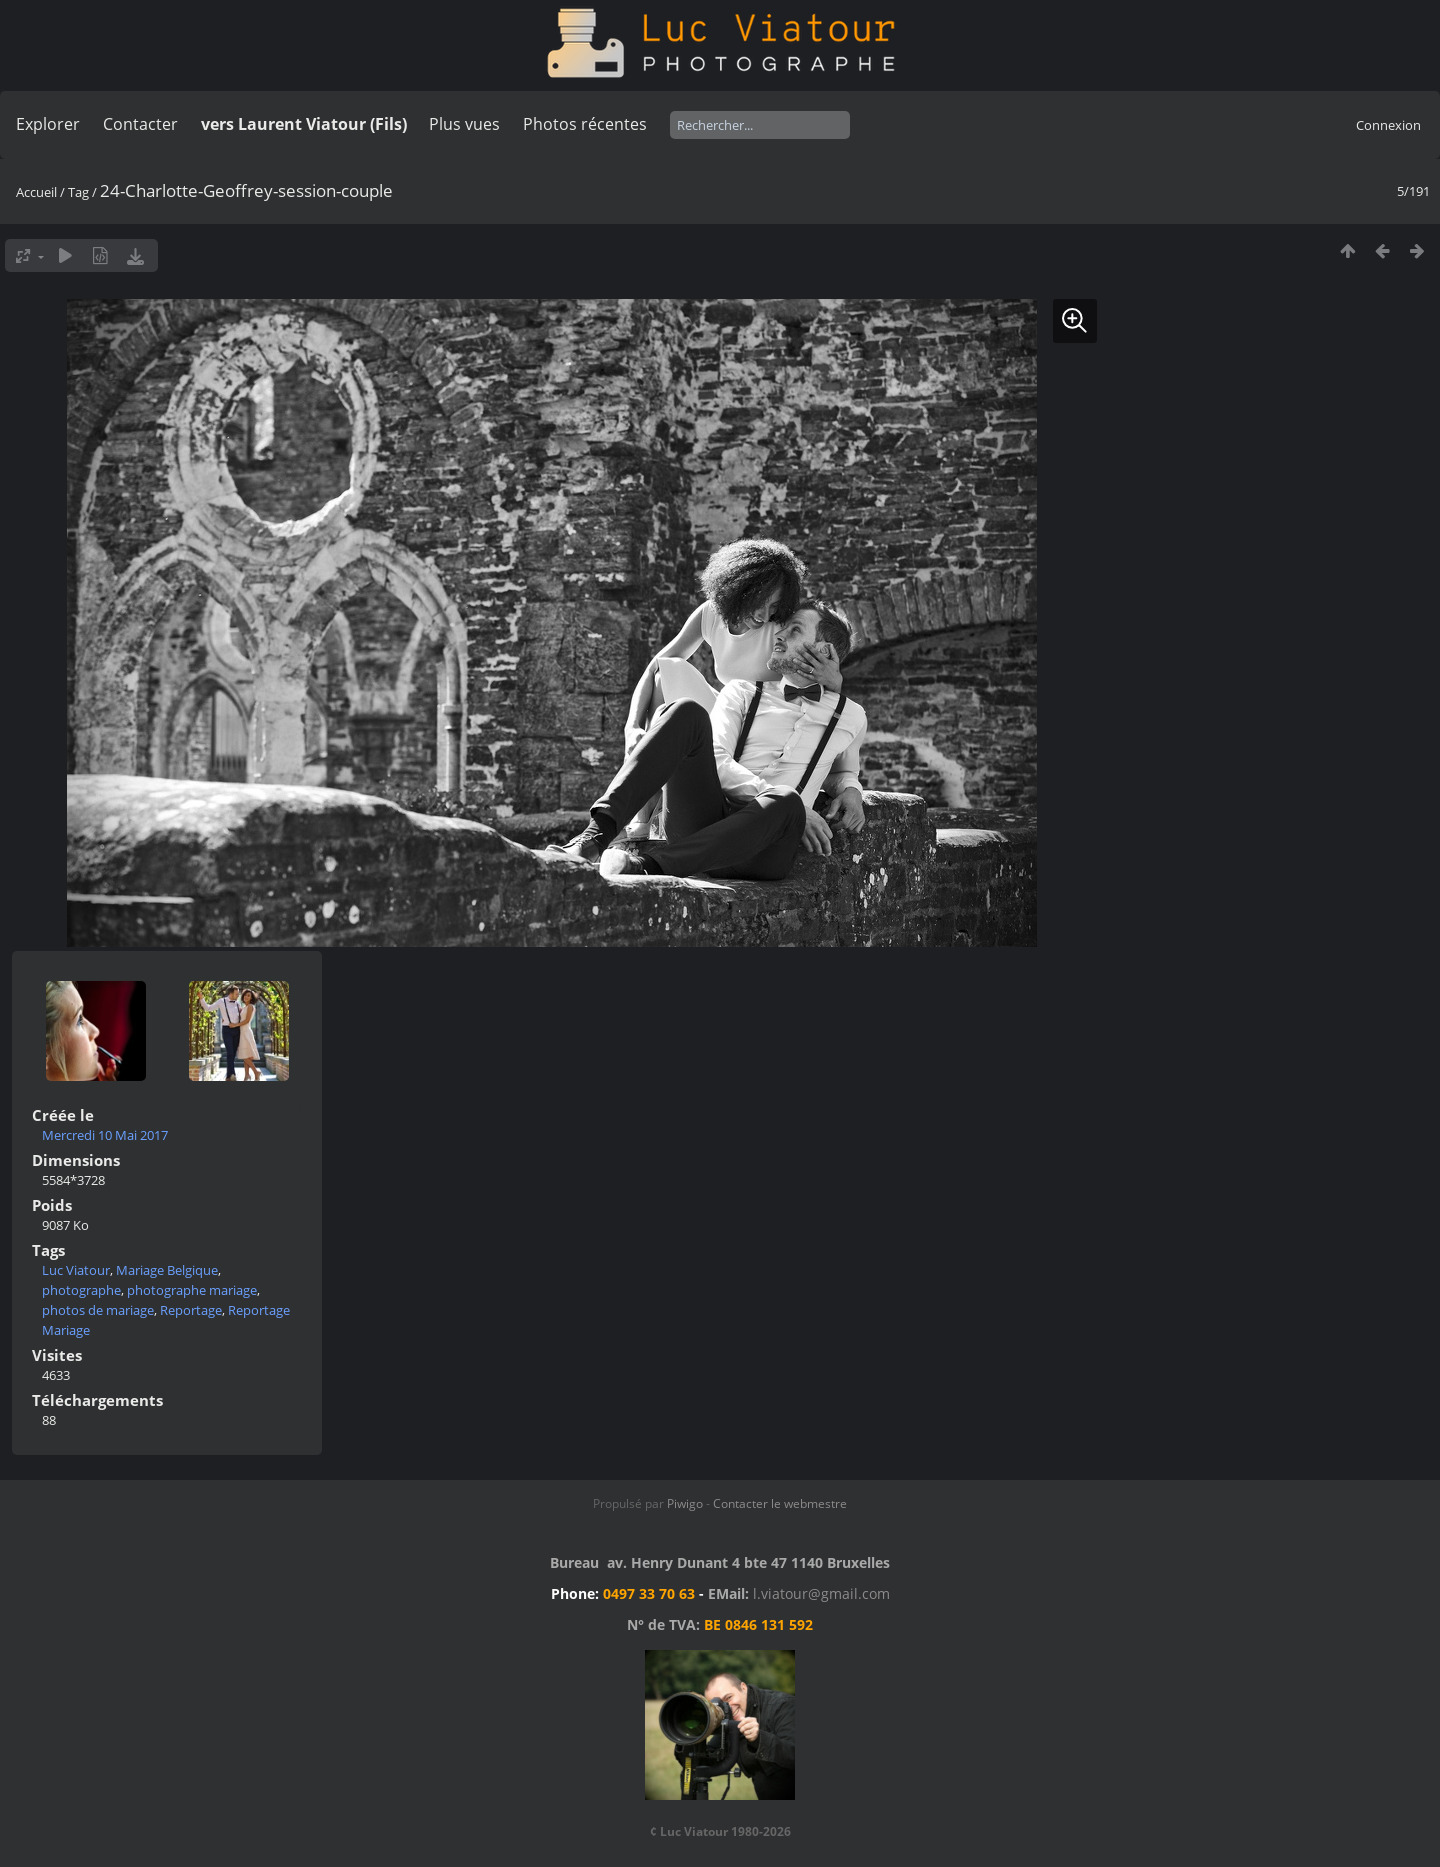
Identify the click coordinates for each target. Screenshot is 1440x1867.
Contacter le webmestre (780, 1503)
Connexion (1388, 125)
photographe (81, 1290)
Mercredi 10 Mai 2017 (105, 1135)
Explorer (48, 124)
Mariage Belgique (167, 1270)
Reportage (191, 1310)
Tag (78, 192)
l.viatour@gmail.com (821, 1593)
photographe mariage (192, 1290)
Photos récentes (585, 124)
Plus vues (464, 124)
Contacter (140, 124)
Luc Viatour (76, 1270)
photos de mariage (98, 1310)
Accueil (36, 192)
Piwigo (685, 1503)
